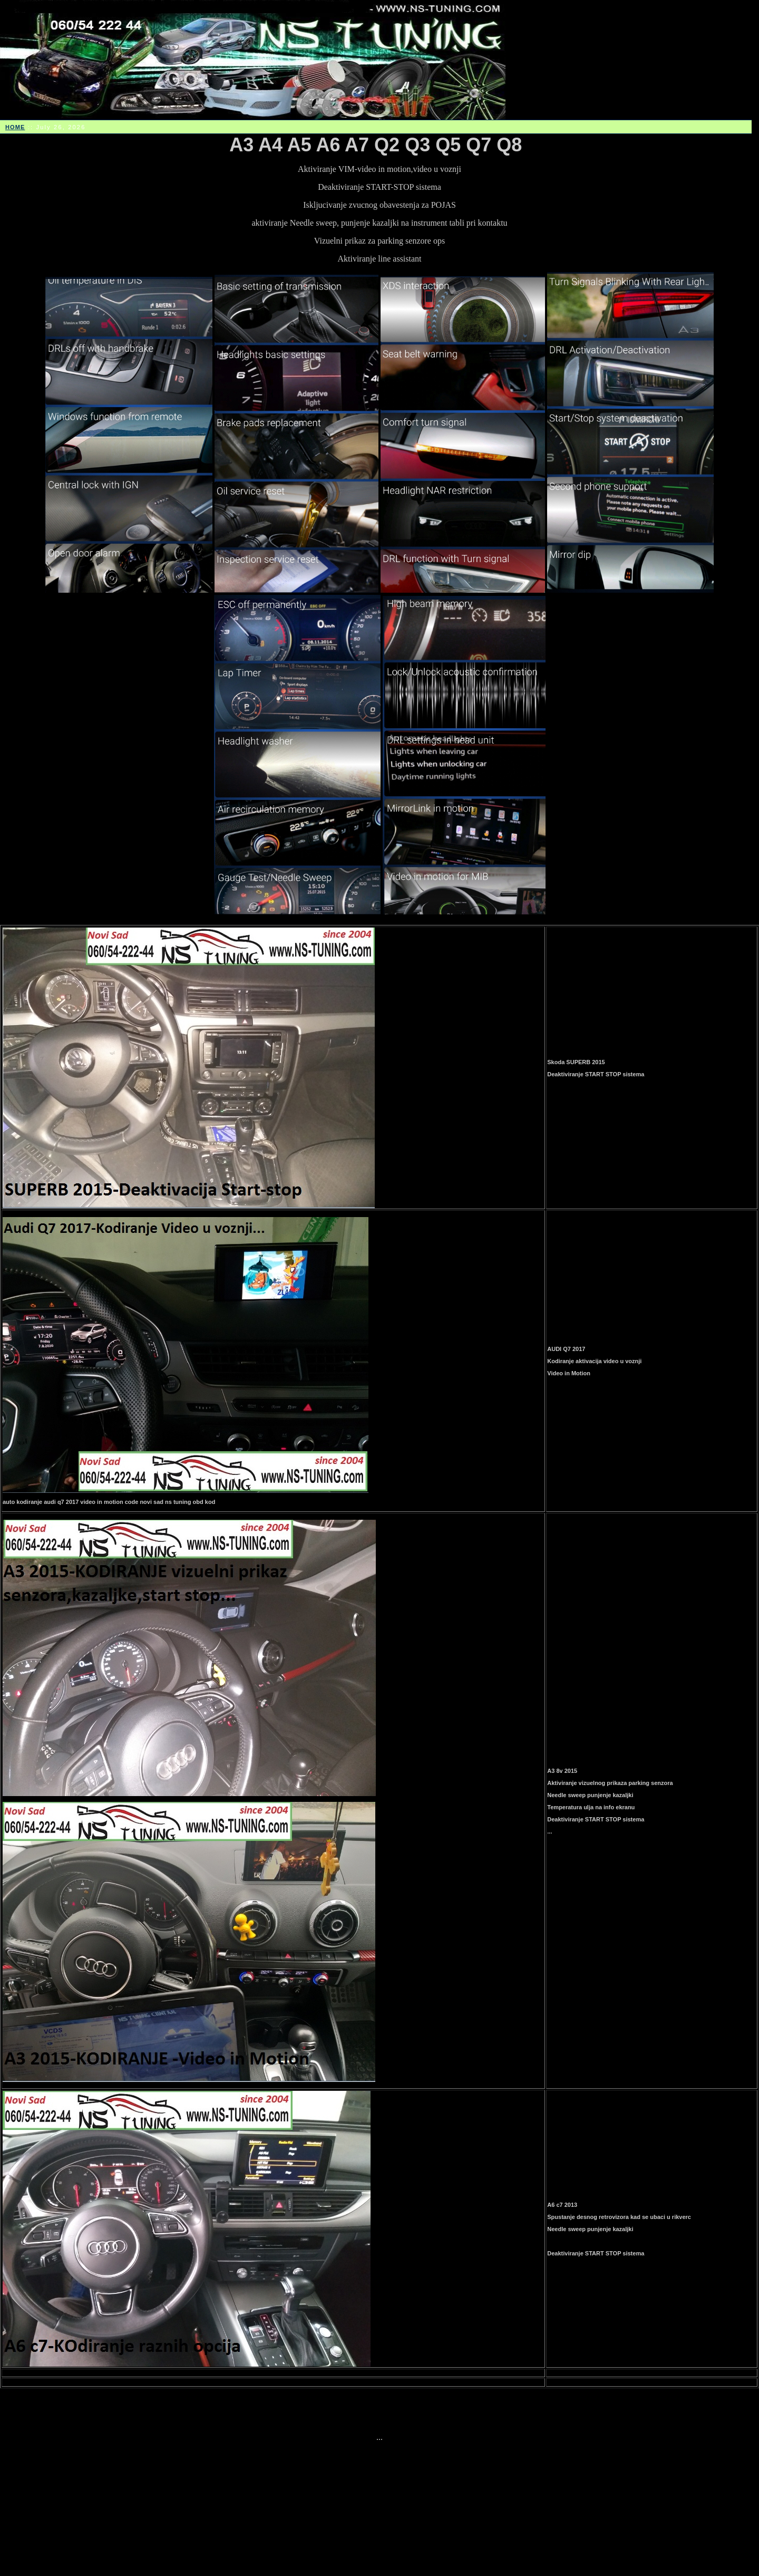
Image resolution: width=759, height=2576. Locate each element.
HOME (15, 127)
